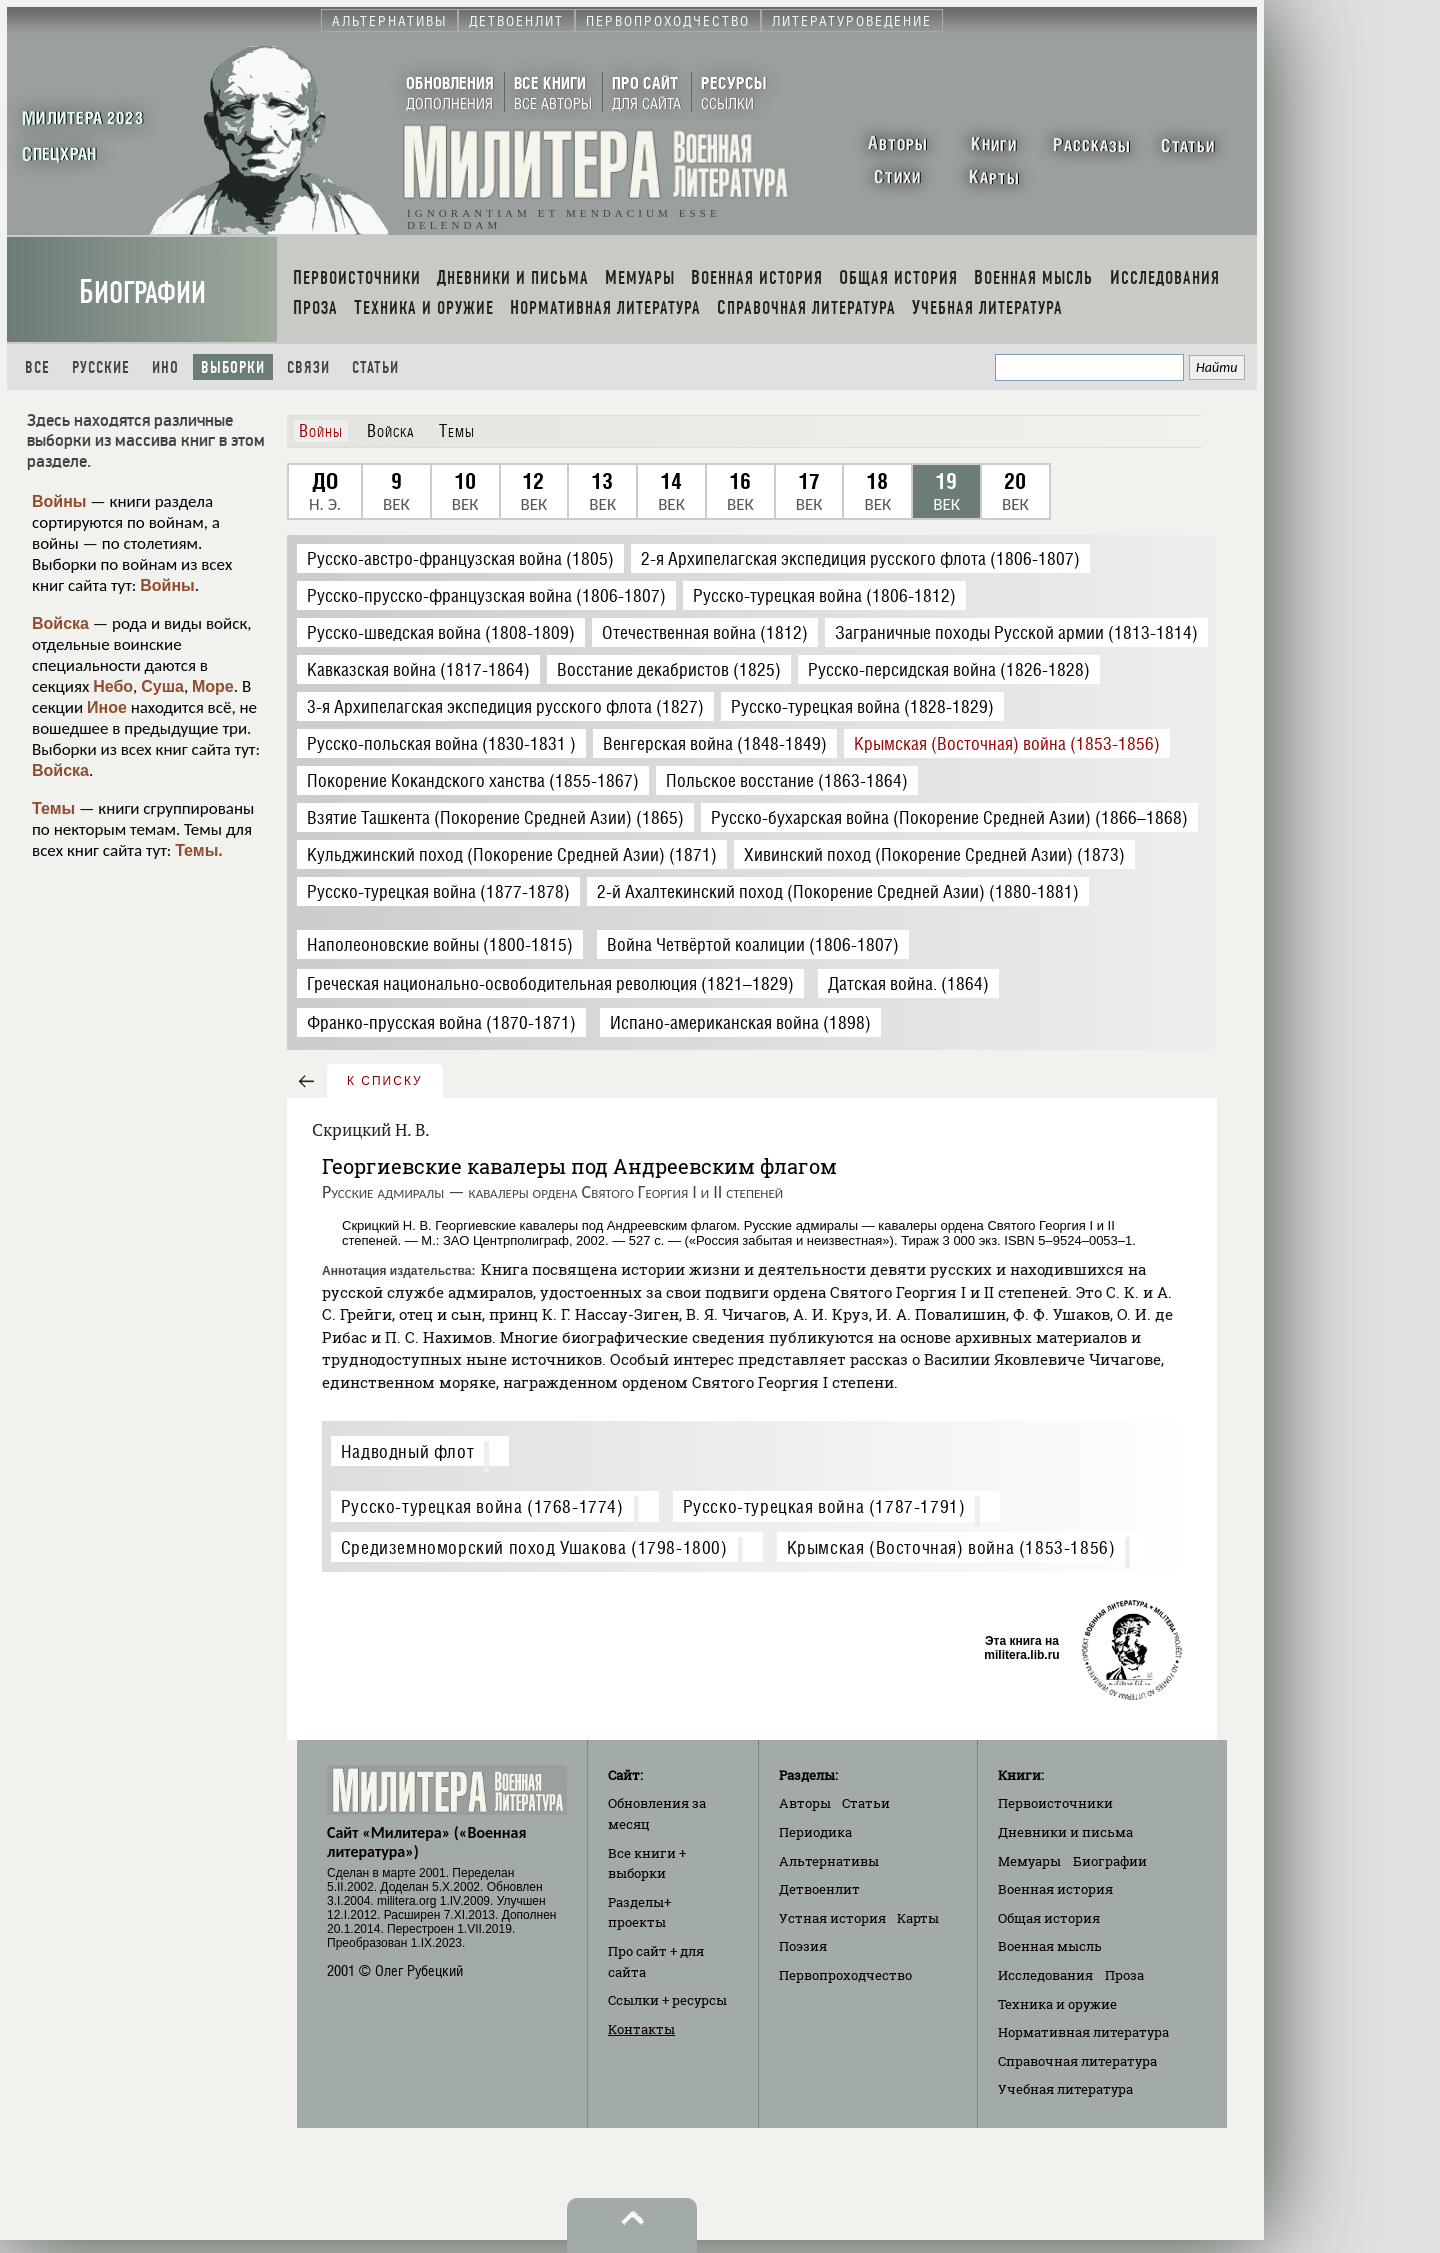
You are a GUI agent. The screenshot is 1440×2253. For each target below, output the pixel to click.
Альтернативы (829, 1861)
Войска (60, 623)
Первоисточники (1055, 1803)
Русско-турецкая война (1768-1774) (482, 1506)
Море (213, 686)
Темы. (199, 850)
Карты (918, 1918)
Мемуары (1029, 1861)
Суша (162, 686)
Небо (113, 686)
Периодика (815, 1832)
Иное (107, 707)
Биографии (142, 292)
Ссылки (667, 2000)
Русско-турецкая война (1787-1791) (824, 1506)
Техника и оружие (1057, 2004)
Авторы (805, 1803)
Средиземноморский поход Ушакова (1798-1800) (534, 1547)
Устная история (832, 1918)
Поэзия (803, 1946)
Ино (165, 367)
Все (37, 367)
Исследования (1045, 1975)
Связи (308, 367)
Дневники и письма (1065, 1832)
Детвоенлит (819, 1889)
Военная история (1055, 1889)
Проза (1124, 1975)
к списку (385, 1081)
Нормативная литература (1083, 2032)
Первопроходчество (845, 1975)
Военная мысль (1050, 1946)
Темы (53, 808)
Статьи (375, 367)
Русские (101, 367)
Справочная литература (1077, 2061)
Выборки (233, 367)
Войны (59, 501)
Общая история (1049, 1918)
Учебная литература (1065, 2089)
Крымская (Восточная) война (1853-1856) (951, 1547)
